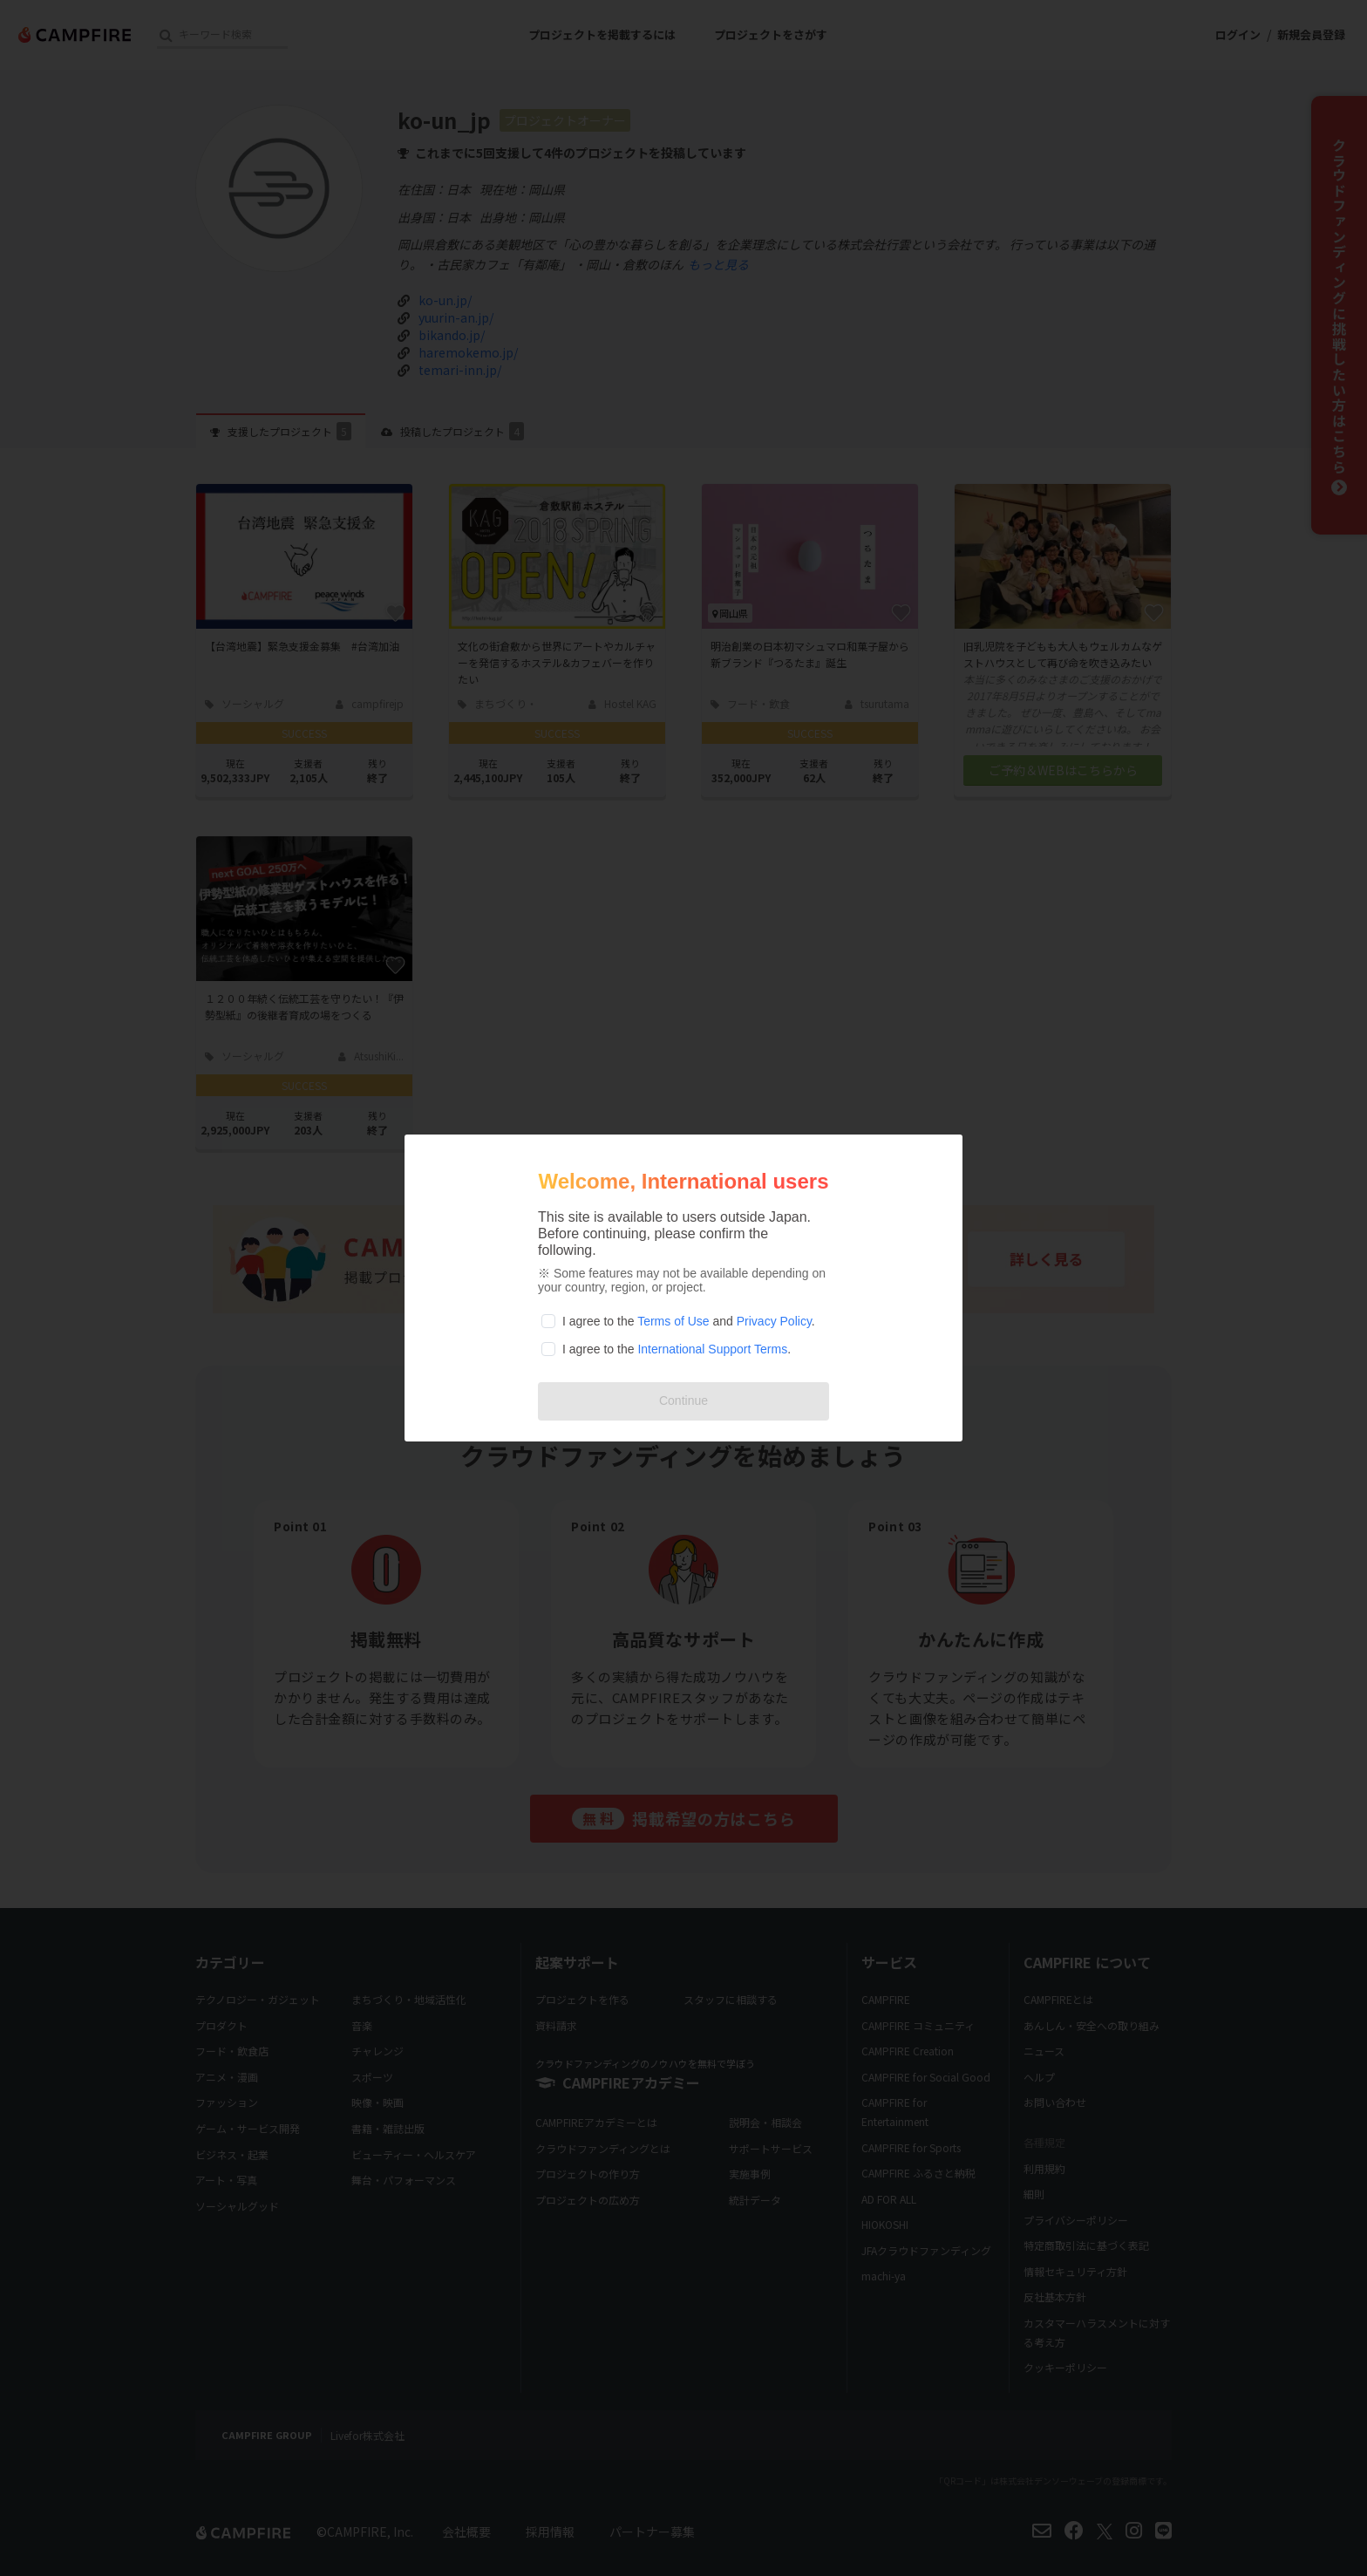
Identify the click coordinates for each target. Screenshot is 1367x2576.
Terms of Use (673, 1321)
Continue (683, 1400)
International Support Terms (712, 1349)
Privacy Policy (774, 1321)
